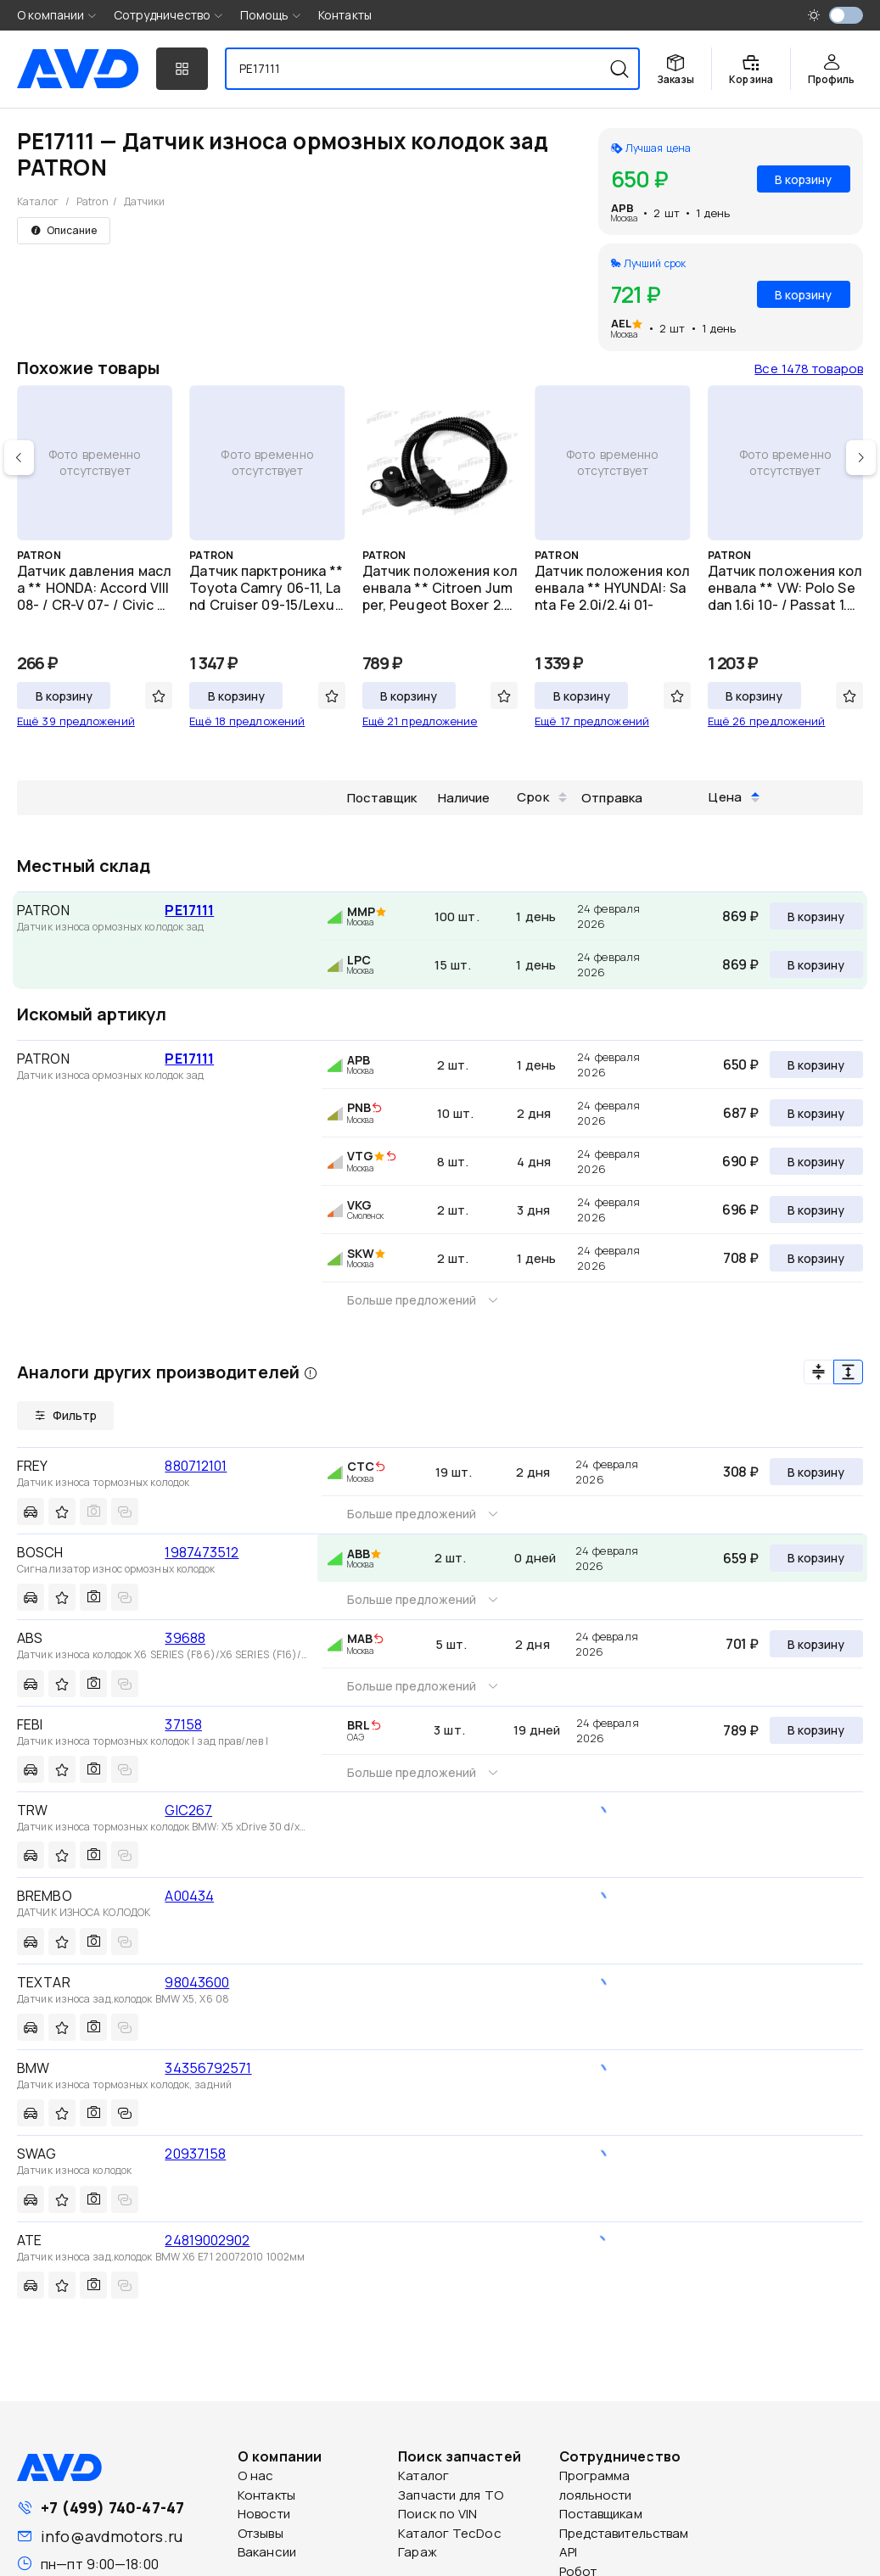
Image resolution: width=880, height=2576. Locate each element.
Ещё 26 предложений (767, 721)
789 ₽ (741, 1730)
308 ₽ (741, 1471)
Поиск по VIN (437, 2514)
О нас (256, 2475)
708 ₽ (741, 1258)
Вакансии (267, 2552)
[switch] (846, 15)
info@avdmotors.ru (111, 2536)
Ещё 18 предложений (247, 721)
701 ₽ (742, 1643)
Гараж (417, 2552)
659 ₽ (741, 1558)
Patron (92, 201)
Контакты (345, 15)
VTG (360, 1156)
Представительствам (624, 2533)
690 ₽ (740, 1161)
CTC (360, 1466)
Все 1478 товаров (808, 368)
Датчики (144, 201)
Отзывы (260, 2533)
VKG (359, 1205)
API (568, 2552)
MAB (360, 1638)
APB (622, 207)
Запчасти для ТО (450, 2495)
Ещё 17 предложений (592, 721)
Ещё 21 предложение (420, 721)
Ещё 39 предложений (76, 721)
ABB (358, 1553)
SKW (360, 1253)
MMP (361, 911)
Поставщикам (600, 2514)
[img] (377, 1108)
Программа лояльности (595, 2485)
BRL (358, 1725)
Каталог (38, 201)
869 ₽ (740, 916)
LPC (359, 960)
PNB (359, 1107)
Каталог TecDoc (449, 2533)
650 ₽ (741, 1064)
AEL (621, 323)
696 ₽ (740, 1209)
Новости (264, 2514)
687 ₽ (741, 1113)
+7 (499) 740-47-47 (112, 2507)
